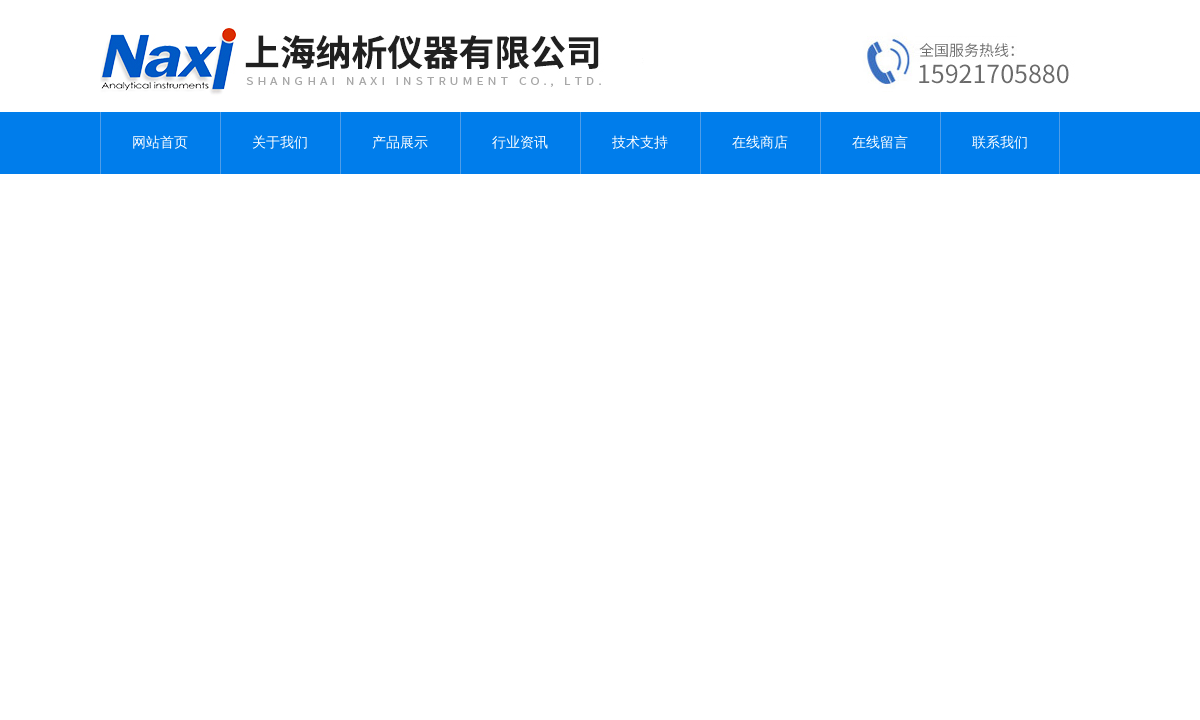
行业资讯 (520, 142)
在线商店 (760, 142)
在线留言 (880, 142)
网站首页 (160, 142)
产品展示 (400, 142)
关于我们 (280, 142)
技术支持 (640, 142)
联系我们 (1000, 142)
